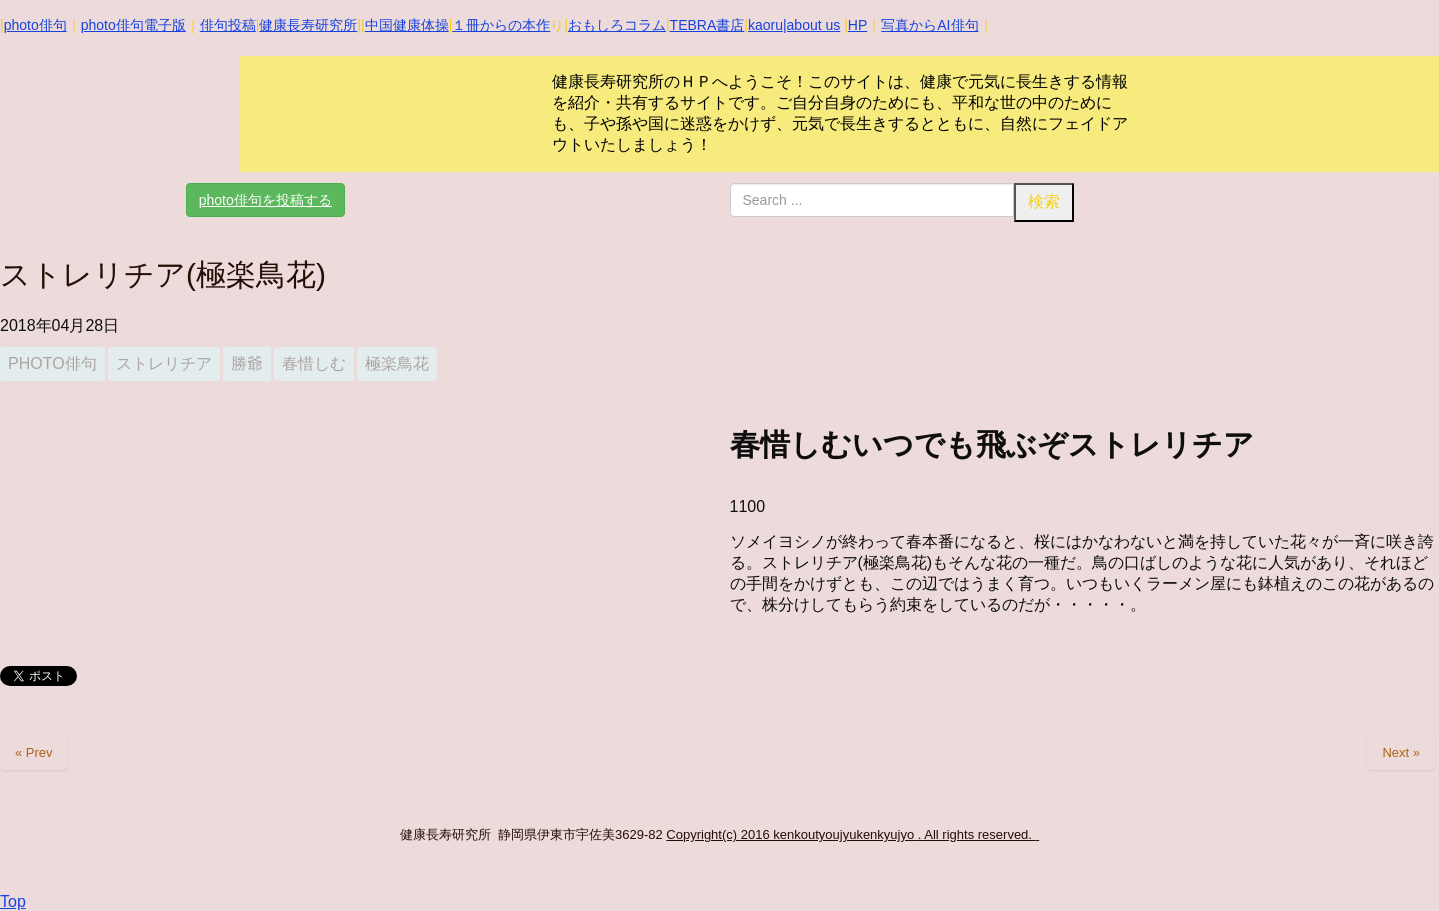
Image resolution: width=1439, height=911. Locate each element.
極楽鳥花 (397, 363)
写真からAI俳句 (929, 25)
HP (857, 25)
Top (13, 901)
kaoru (765, 25)
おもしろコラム (617, 25)
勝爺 (247, 363)
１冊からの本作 (501, 25)
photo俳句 (35, 25)
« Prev (34, 752)
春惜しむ (314, 363)
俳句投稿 (228, 25)
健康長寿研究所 (308, 25)
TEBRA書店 (707, 25)
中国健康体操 (407, 25)
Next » (1401, 752)
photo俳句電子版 (133, 25)
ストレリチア (164, 363)
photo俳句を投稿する (265, 200)
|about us (811, 25)
